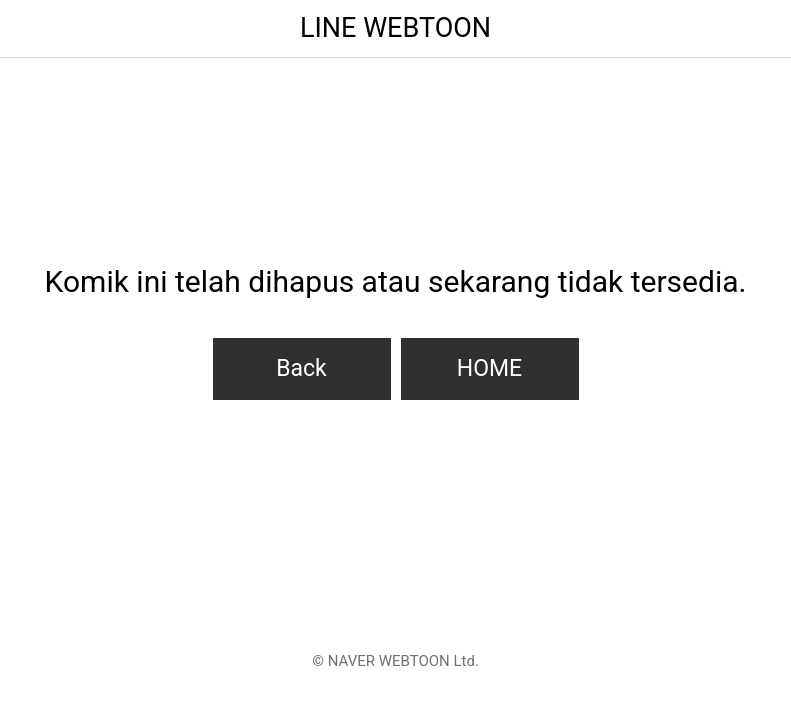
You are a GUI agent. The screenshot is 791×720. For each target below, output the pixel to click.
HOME (489, 368)
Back (301, 368)
